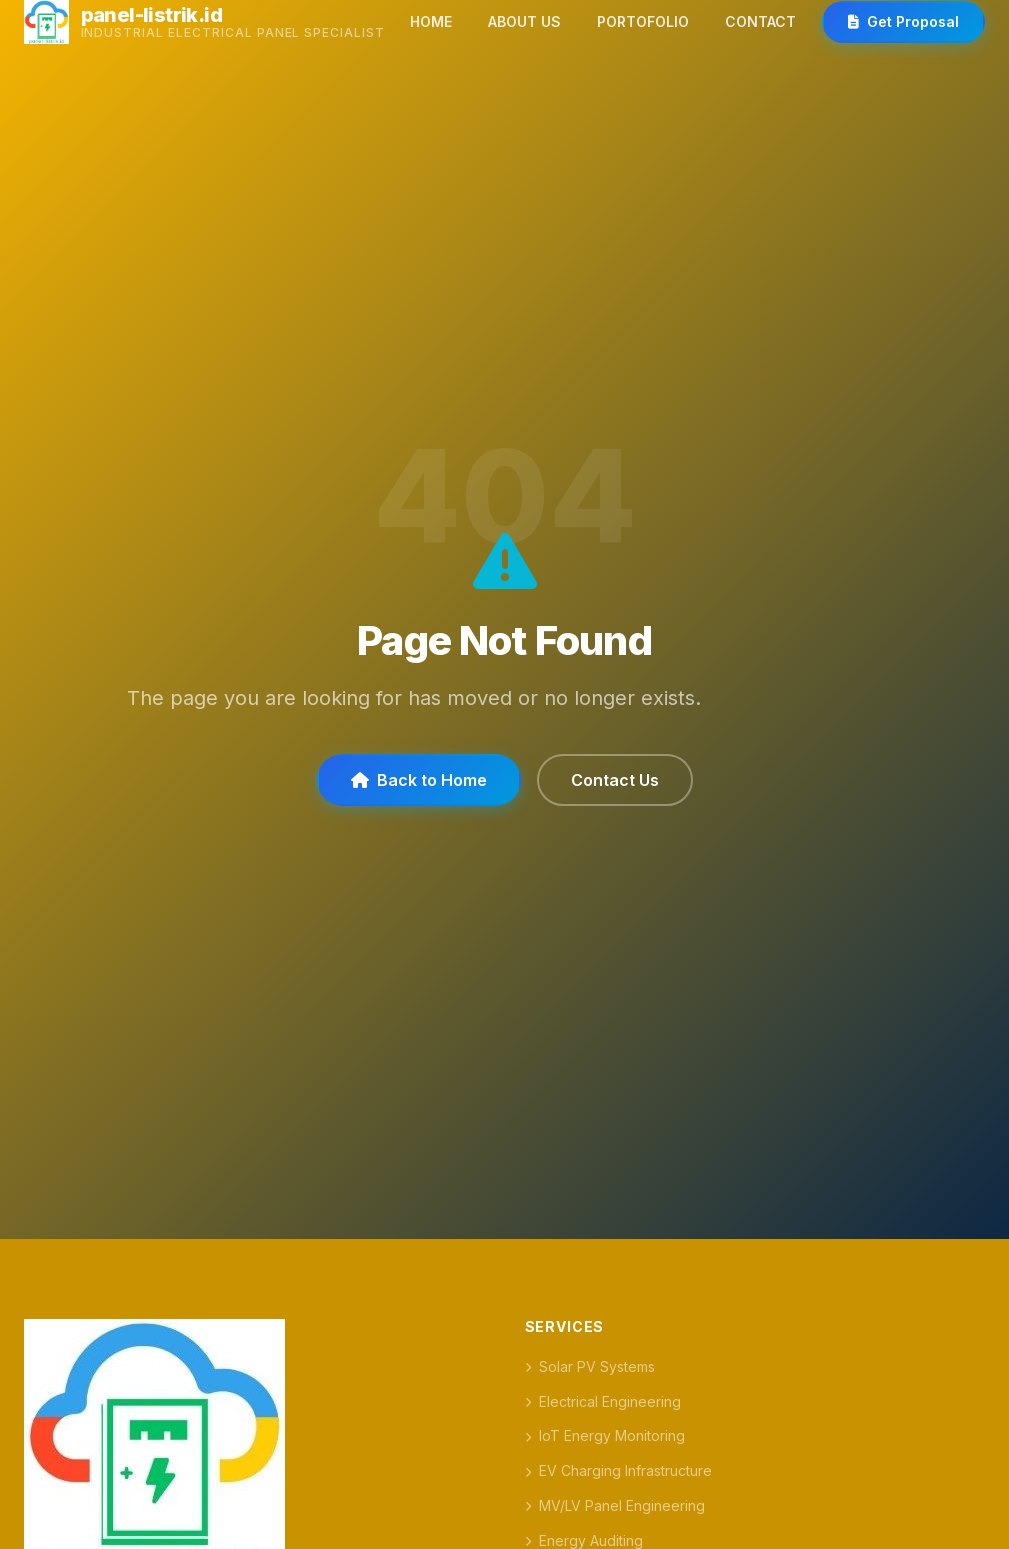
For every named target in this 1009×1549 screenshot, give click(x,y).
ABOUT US (524, 21)
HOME (431, 21)
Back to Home (419, 780)
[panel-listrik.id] (204, 22)
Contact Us (615, 780)
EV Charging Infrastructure (618, 1470)
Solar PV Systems (590, 1366)
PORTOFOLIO (643, 21)
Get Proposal (903, 21)
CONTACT (760, 21)
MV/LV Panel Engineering (615, 1505)
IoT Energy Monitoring (605, 1435)
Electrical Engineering (603, 1401)
